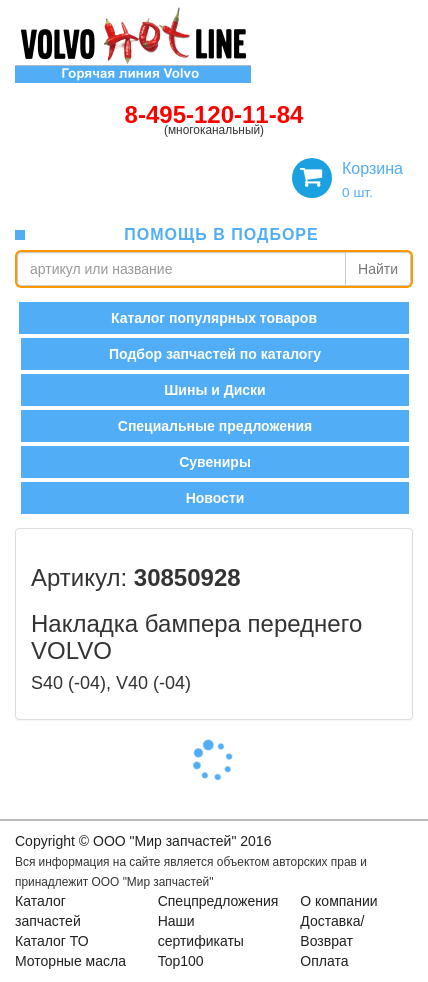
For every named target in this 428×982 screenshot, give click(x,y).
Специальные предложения (215, 426)
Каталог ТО (52, 941)
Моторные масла (70, 961)
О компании (338, 901)
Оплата (324, 961)
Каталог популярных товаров (214, 318)
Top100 (181, 961)
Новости (215, 498)
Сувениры (215, 462)
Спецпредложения (218, 901)
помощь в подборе (221, 234)
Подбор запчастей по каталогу (215, 354)
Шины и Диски (214, 390)
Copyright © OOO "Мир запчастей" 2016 (143, 841)
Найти (378, 269)
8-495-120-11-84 (214, 114)
